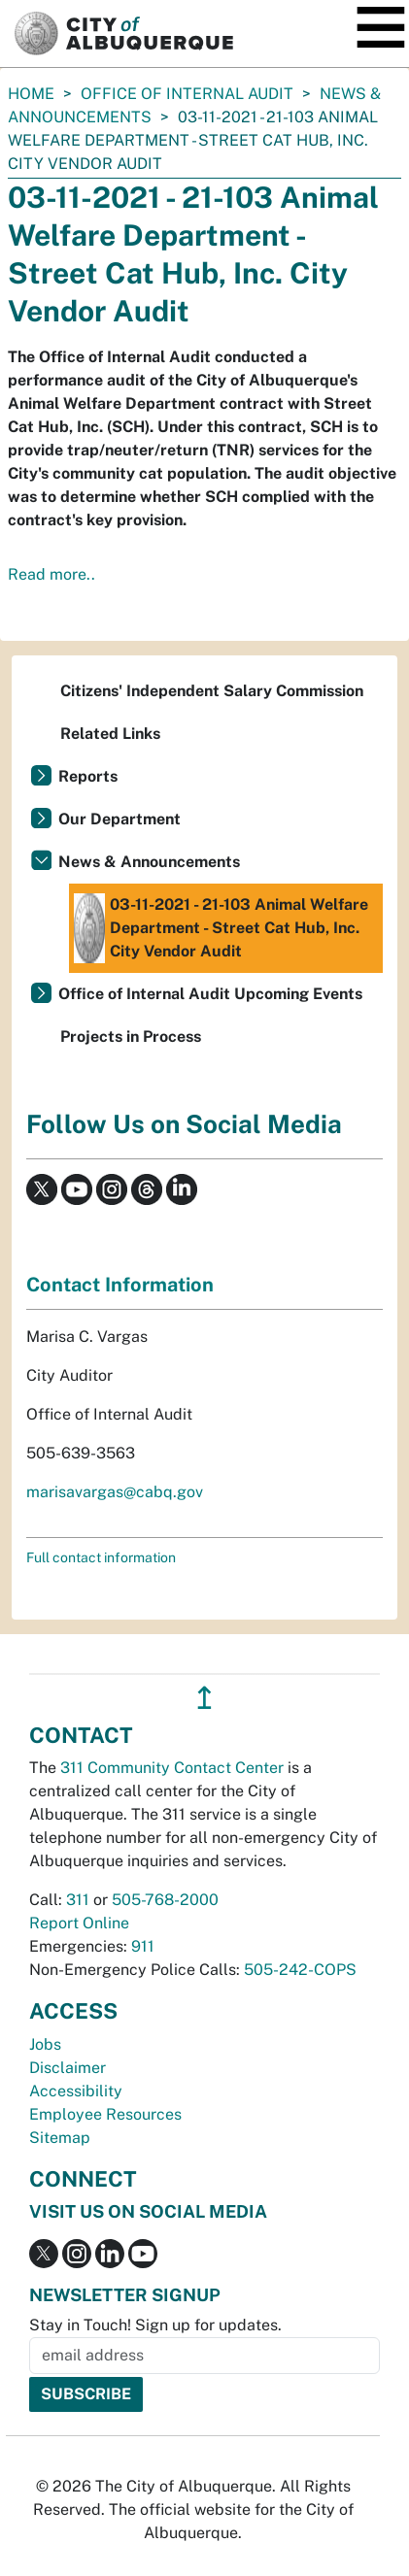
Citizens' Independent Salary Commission (211, 691)
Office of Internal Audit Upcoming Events (210, 994)
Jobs (45, 2044)
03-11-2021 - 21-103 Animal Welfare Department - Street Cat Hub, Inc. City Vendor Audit (221, 928)
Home (31, 93)
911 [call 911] (142, 1946)
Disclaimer (67, 2067)
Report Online (79, 1923)
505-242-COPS (300, 1969)
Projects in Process (130, 1036)
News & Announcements (149, 862)
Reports (88, 776)
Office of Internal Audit (187, 93)
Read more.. (51, 574)
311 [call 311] (77, 1899)
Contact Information (120, 1284)
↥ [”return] (204, 1698)
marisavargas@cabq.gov (114, 1492)
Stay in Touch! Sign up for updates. (155, 2325)
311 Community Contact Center (172, 1767)
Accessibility (75, 2091)
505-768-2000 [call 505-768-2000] (165, 1899)
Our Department (119, 819)
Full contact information (101, 1557)
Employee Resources (105, 2114)
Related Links (110, 733)
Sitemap (59, 2137)
